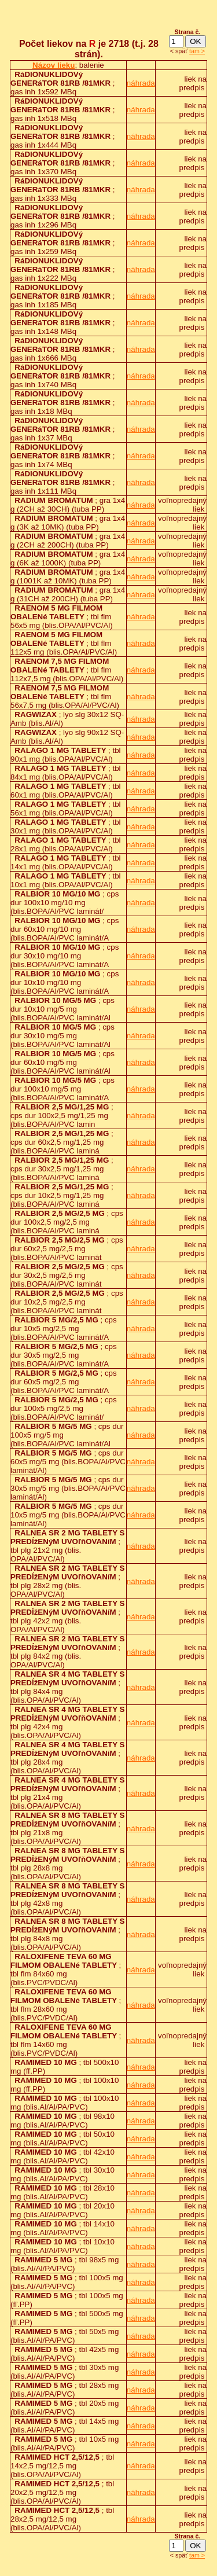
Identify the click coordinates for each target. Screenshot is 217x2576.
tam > (197, 50)
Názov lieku (53, 65)
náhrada (141, 83)
